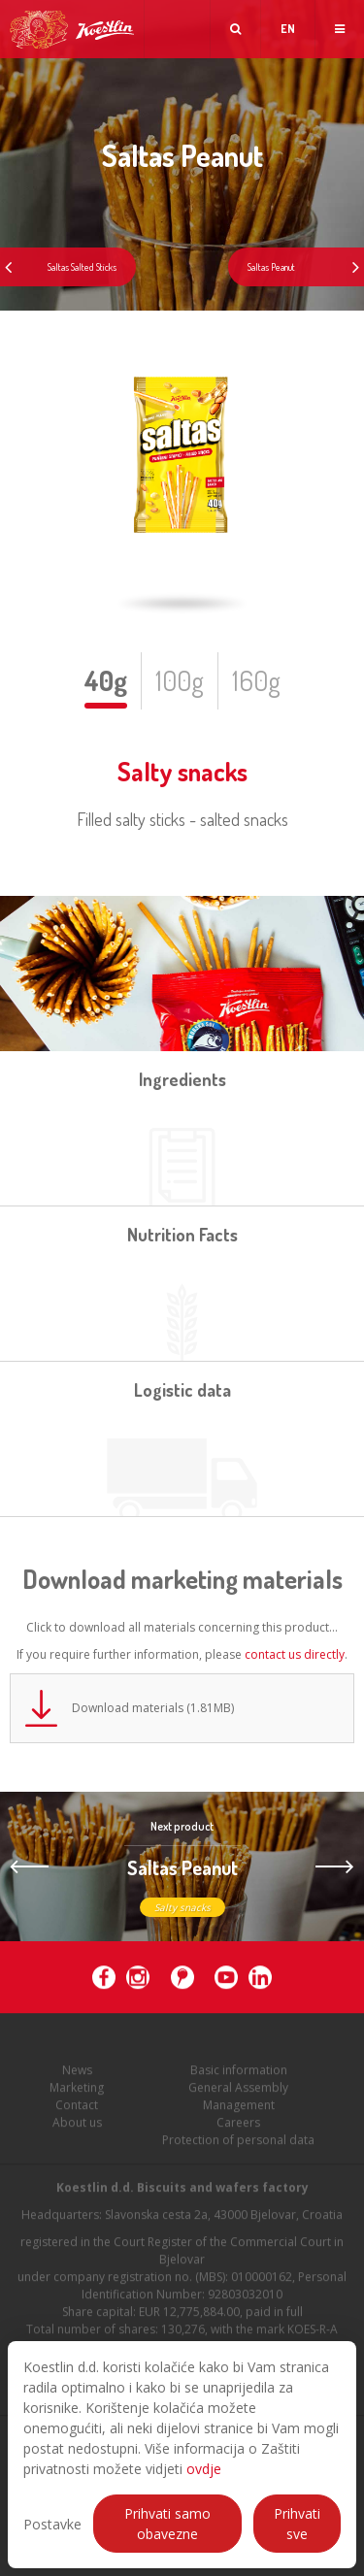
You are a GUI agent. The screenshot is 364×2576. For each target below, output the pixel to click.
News (77, 2073)
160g (256, 680)
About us (77, 2126)
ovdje (203, 2469)
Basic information (238, 2073)
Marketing (77, 2091)
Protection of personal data (238, 2143)
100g (179, 680)
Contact (76, 2108)
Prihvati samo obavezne (167, 2523)
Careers (238, 2126)
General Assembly (238, 2091)
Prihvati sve (297, 2523)
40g (105, 680)
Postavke (52, 2524)
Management (239, 2108)
